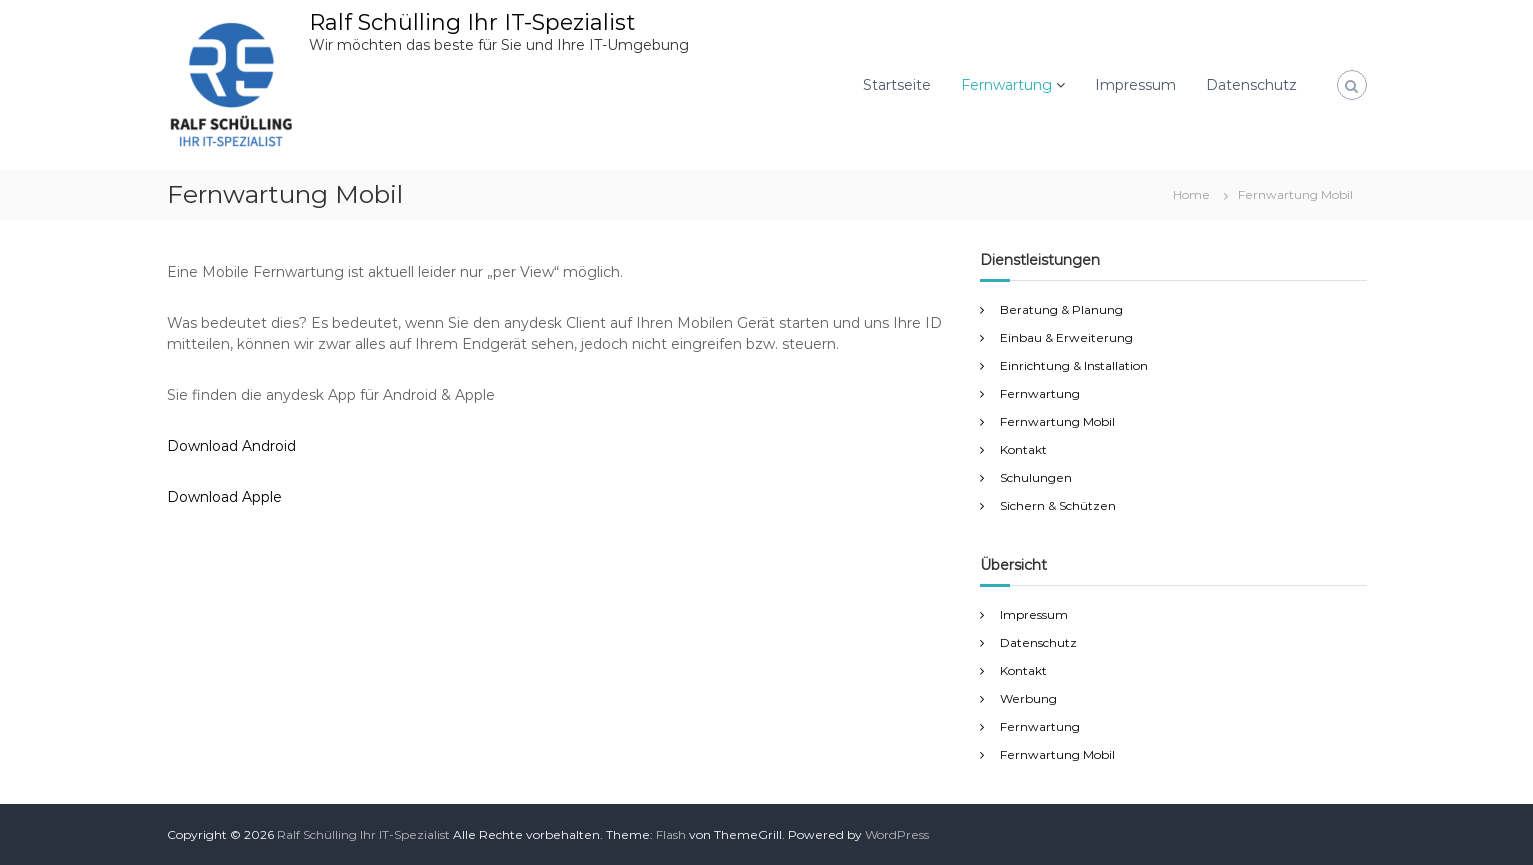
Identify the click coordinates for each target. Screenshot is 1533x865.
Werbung (1028, 698)
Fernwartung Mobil (1057, 421)
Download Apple (224, 497)
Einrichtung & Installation (1074, 365)
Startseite (897, 85)
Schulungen (1036, 477)
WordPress (897, 834)
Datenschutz (1251, 85)
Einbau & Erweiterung (1066, 337)
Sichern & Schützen (1058, 505)
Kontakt (1023, 449)
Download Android (231, 446)
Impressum (1135, 85)
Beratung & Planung (1061, 309)
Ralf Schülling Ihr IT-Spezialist (472, 22)
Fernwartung (1006, 85)
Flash (671, 834)
